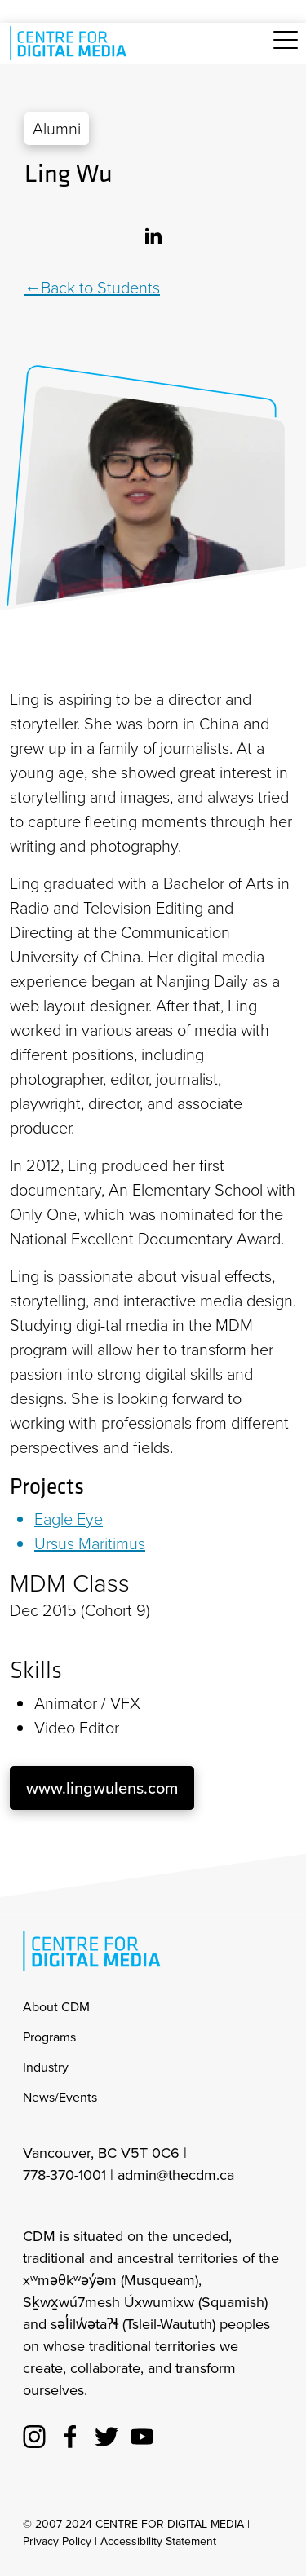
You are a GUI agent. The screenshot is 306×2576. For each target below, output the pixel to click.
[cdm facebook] (70, 2434)
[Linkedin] (153, 234)
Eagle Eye (68, 1519)
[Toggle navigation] (285, 49)
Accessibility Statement (158, 2541)
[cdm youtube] (142, 2434)
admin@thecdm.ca (176, 2175)
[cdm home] (71, 43)
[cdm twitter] (106, 2434)
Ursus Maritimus (89, 1543)
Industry (46, 2067)
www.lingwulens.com (102, 1788)
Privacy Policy (57, 2541)
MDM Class (70, 1583)
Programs (49, 2037)
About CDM (56, 2006)
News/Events (60, 2097)
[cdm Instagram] (34, 2434)
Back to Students (100, 287)
